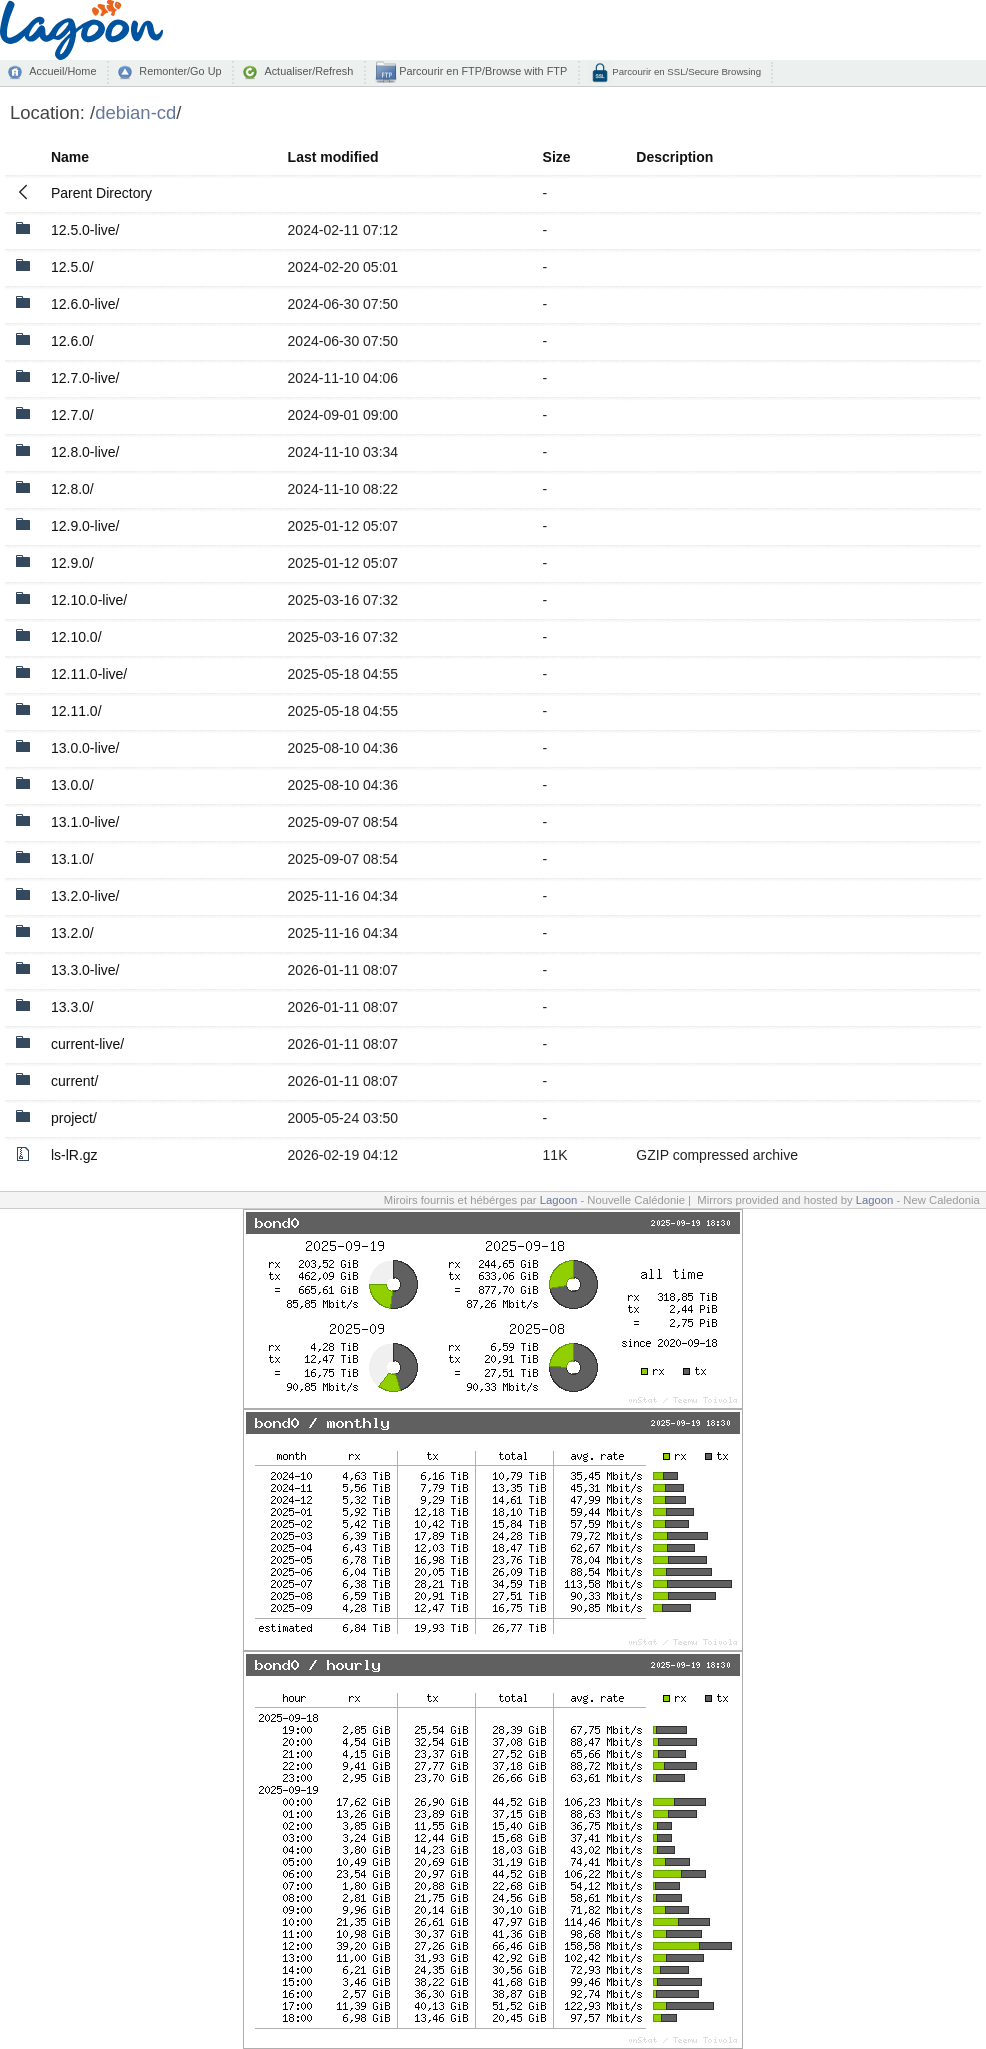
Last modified (333, 157)
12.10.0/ (76, 637)
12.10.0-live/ (89, 600)
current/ (74, 1081)
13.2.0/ (72, 933)
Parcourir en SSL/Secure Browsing (685, 71)
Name (70, 157)
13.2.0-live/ (85, 896)
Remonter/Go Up (180, 71)
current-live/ (87, 1044)
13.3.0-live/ (85, 970)
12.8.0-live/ (85, 452)
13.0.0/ (72, 785)
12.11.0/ (76, 711)
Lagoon (559, 1200)
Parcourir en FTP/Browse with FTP (481, 71)
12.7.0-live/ (85, 378)
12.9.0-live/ (85, 526)
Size (557, 157)
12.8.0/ (72, 489)
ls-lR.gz (74, 1155)
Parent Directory (101, 193)
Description (674, 157)
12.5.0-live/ (85, 230)
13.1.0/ (72, 859)
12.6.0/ (72, 341)
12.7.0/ (72, 415)
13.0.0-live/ (85, 748)
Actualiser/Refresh (308, 71)
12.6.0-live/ (85, 304)
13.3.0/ (72, 1007)
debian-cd (135, 112)
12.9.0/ (72, 563)
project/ (74, 1118)
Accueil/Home (62, 71)
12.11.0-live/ (89, 674)
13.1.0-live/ (85, 822)
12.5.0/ (72, 267)
